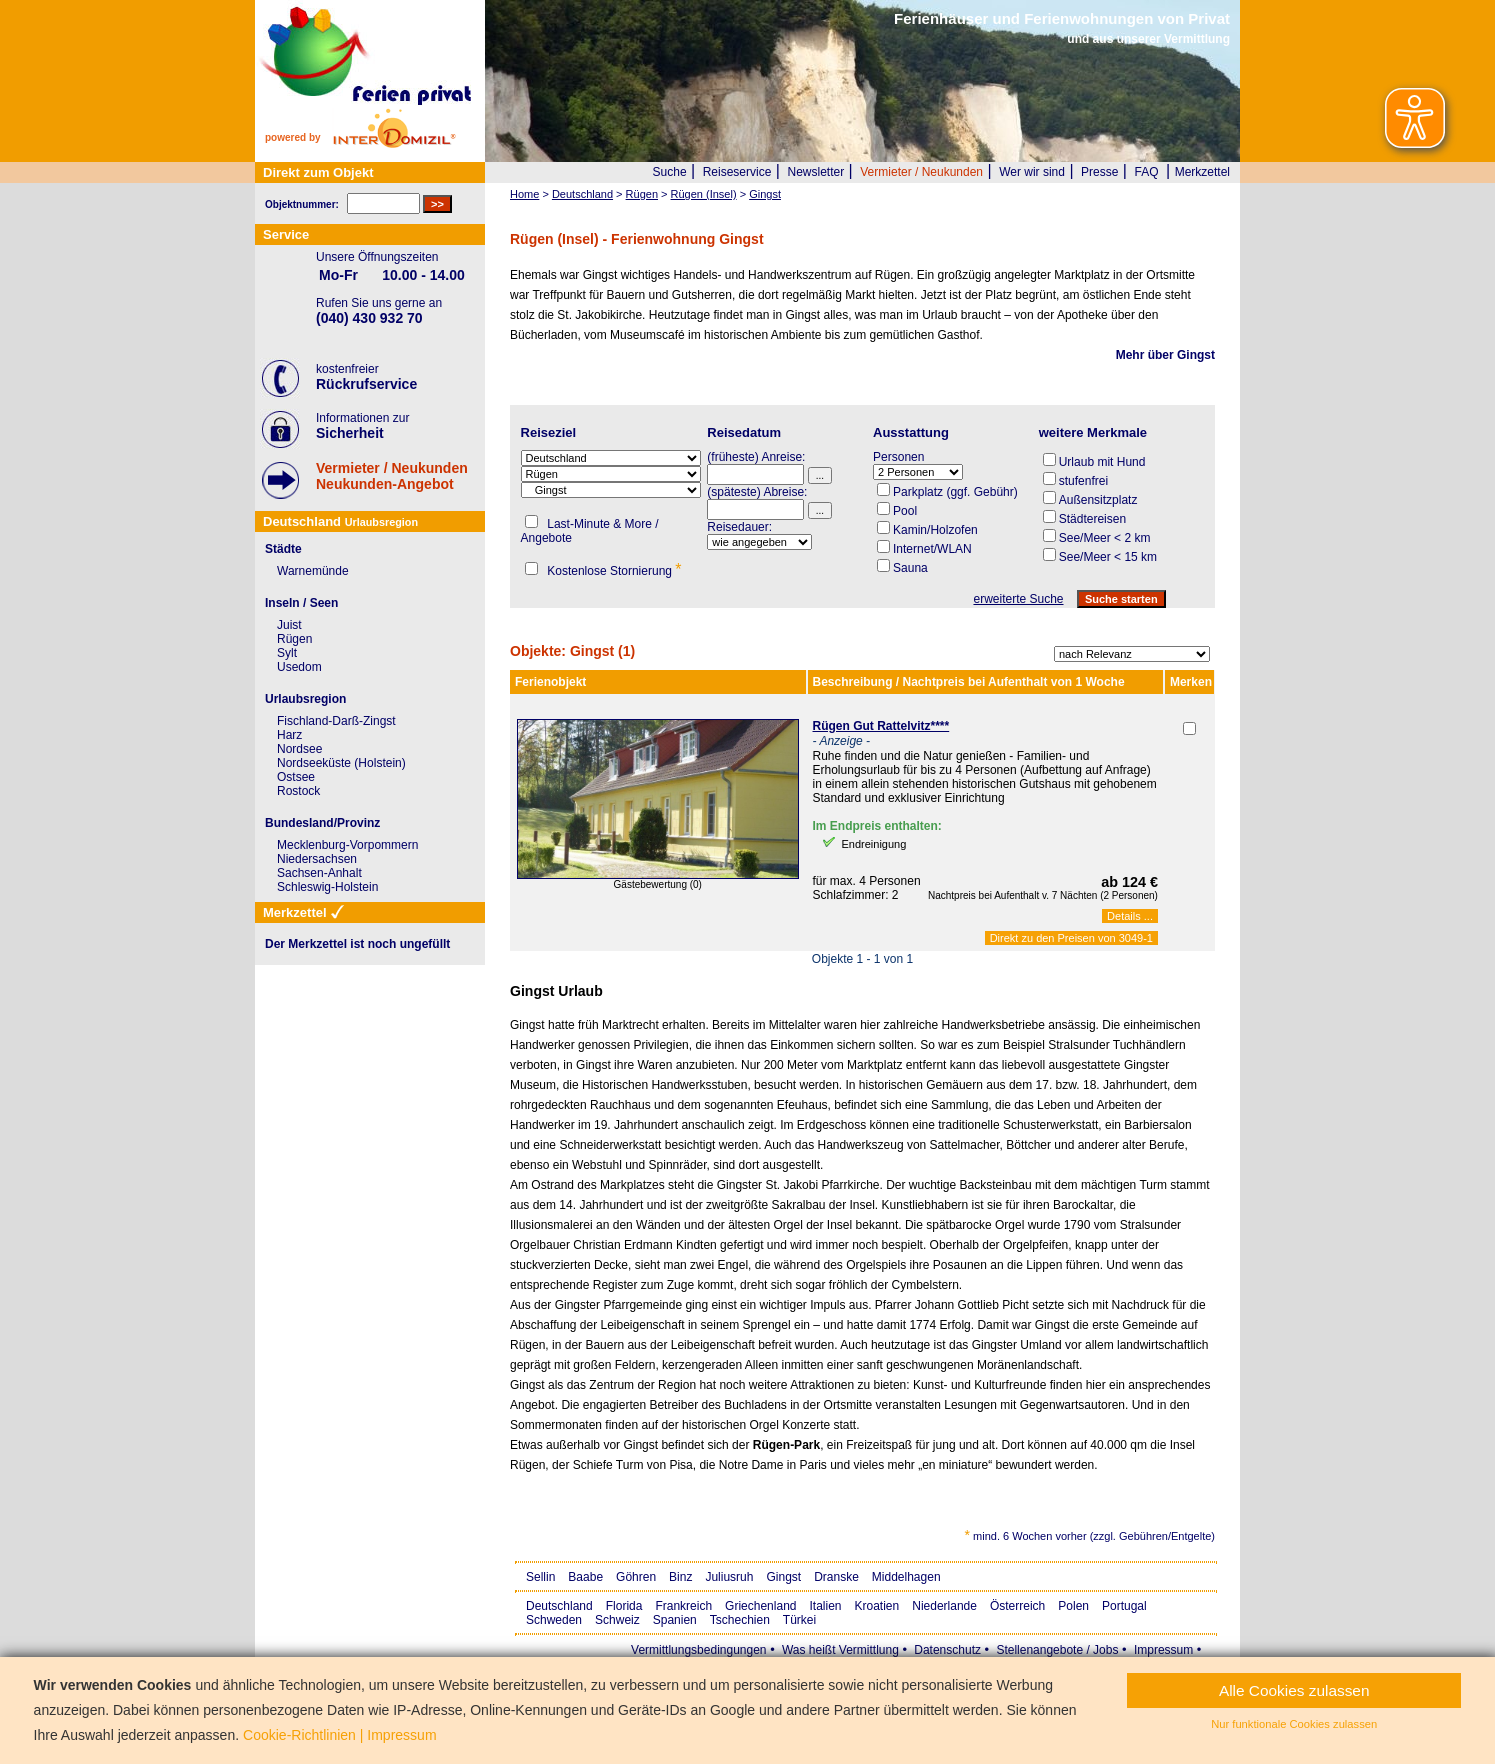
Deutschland (559, 1606)
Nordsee (299, 749)
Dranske (836, 1577)
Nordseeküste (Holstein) (341, 763)
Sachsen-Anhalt (319, 873)
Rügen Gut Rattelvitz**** (881, 726)
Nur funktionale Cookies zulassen (1294, 1724)
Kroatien (877, 1606)
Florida (624, 1606)
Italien (825, 1606)
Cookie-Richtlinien (299, 1735)
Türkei (799, 1620)
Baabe (585, 1577)
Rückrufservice (366, 384)
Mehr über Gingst (1165, 355)
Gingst (783, 1577)
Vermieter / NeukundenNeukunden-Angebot (392, 476)
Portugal (1124, 1606)
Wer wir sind (1032, 172)
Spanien (675, 1620)
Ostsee (296, 777)
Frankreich (683, 1606)
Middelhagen (906, 1577)
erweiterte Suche (1018, 599)
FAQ (1147, 172)
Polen (1073, 1606)
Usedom (299, 667)
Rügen (294, 639)
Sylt (287, 653)
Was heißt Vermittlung (840, 1650)
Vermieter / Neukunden (921, 172)
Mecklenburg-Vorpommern (347, 845)
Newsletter (815, 172)
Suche (670, 172)
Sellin (540, 1577)
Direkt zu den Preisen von (1071, 938)
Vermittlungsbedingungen (698, 1650)
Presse (1099, 172)
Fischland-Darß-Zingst (336, 721)
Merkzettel (1202, 172)
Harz (289, 735)
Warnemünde (313, 571)
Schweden (554, 1620)
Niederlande (944, 1606)
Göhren (636, 1577)
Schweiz (617, 1620)
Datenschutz (947, 1650)
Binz (680, 1577)
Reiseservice (737, 172)
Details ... (1130, 916)
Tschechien (740, 1620)
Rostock (298, 791)
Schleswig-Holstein (327, 887)
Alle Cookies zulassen (1294, 1690)
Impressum (1163, 1650)
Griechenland (760, 1606)
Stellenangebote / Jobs (1057, 1650)
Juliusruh (729, 1577)
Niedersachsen (317, 859)
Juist (289, 625)
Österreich (1017, 1606)
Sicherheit (350, 433)
